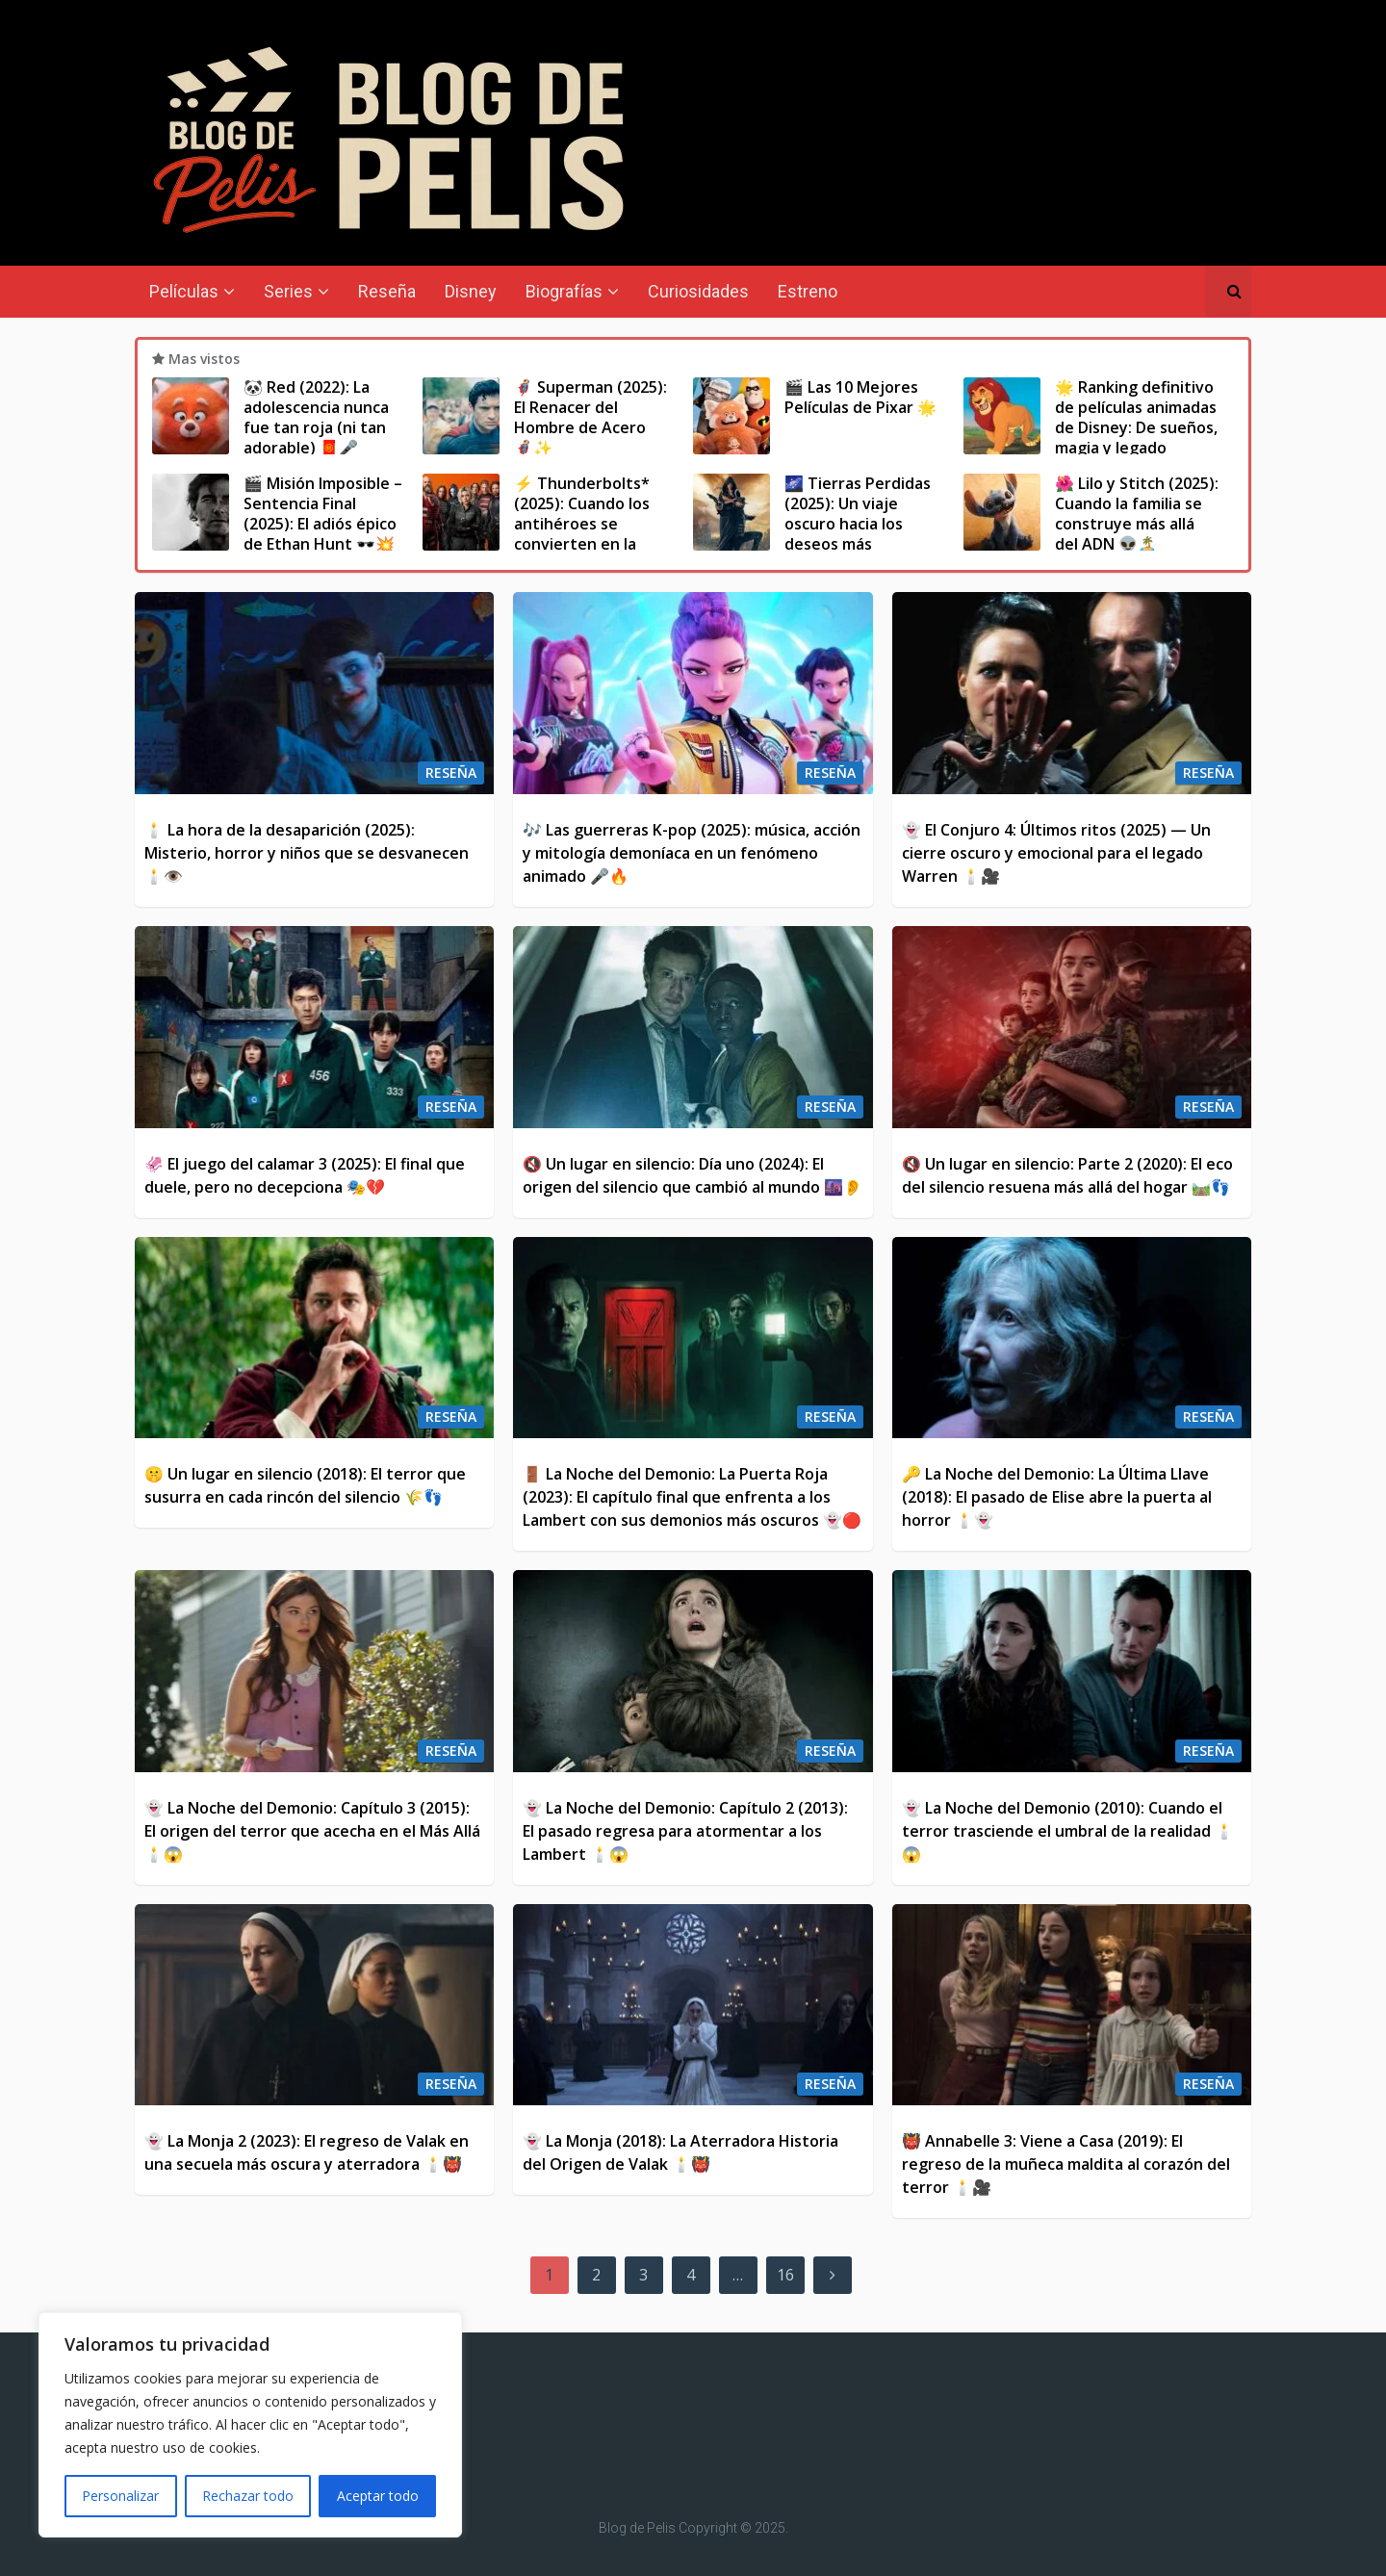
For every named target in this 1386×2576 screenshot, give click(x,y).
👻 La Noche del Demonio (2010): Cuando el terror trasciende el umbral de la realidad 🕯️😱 (1068, 1831)
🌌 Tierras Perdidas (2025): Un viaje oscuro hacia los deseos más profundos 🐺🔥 (857, 523)
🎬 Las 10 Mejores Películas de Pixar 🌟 (860, 397)
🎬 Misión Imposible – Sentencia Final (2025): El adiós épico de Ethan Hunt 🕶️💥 (323, 513)
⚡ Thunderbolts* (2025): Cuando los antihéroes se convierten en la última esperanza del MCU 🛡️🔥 (592, 533)
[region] (250, 2424)
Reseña (387, 291)
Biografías (564, 291)
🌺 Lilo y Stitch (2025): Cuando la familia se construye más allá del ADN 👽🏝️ (1137, 513)
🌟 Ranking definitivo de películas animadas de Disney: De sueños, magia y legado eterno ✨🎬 (1136, 426)
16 (785, 2274)
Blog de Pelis (637, 2528)
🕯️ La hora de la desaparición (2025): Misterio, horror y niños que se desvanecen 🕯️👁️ (306, 853)
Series (288, 291)
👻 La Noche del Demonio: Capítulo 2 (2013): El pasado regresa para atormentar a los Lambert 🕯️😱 (685, 1831)
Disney (471, 291)
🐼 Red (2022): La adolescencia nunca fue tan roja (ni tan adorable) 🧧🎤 (316, 416)
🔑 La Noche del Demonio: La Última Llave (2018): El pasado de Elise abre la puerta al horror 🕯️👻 (1057, 1497)
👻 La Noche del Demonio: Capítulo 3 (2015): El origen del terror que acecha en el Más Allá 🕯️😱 (312, 1831)
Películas (183, 291)
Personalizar (120, 2495)
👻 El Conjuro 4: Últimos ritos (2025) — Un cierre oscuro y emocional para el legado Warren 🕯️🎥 (1056, 853)
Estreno (807, 291)
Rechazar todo (248, 2495)
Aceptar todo (378, 2495)
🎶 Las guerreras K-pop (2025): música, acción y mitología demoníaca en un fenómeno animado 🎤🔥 (691, 853)
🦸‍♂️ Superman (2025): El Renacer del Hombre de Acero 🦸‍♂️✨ (590, 416)
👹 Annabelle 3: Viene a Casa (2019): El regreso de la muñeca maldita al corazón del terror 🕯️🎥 (1066, 2164)
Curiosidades (698, 291)
